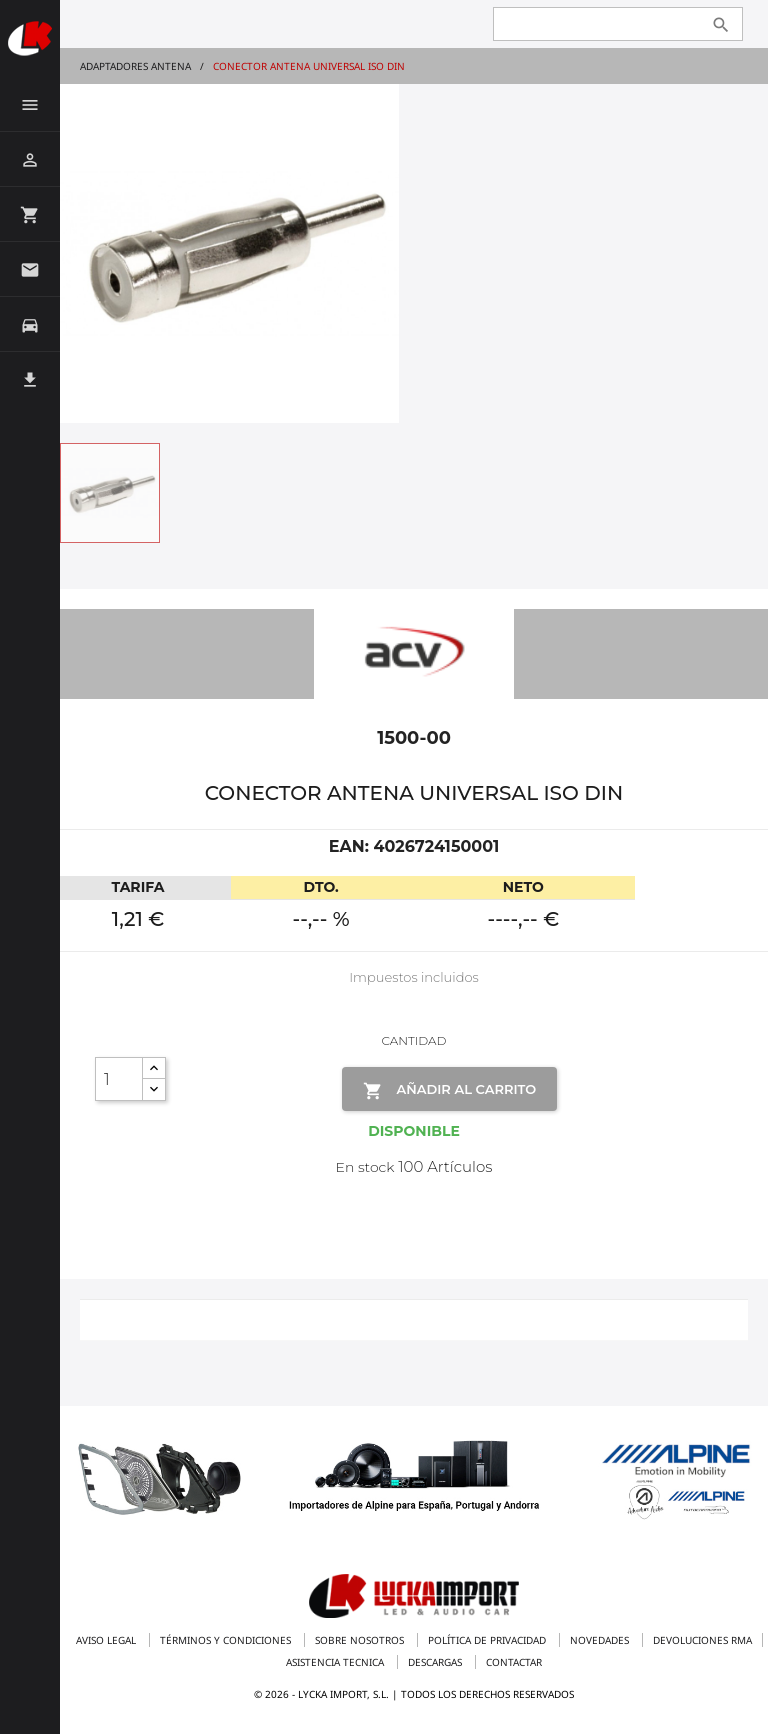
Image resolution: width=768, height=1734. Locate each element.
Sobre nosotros (361, 1640)
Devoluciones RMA (702, 1640)
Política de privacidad (488, 1640)
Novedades (601, 1640)
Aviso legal (107, 1640)
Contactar (514, 1662)
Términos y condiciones (227, 1640)
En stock (365, 1167)
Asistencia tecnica (336, 1662)
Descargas (436, 1662)
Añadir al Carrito (449, 1091)
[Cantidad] (119, 1079)
